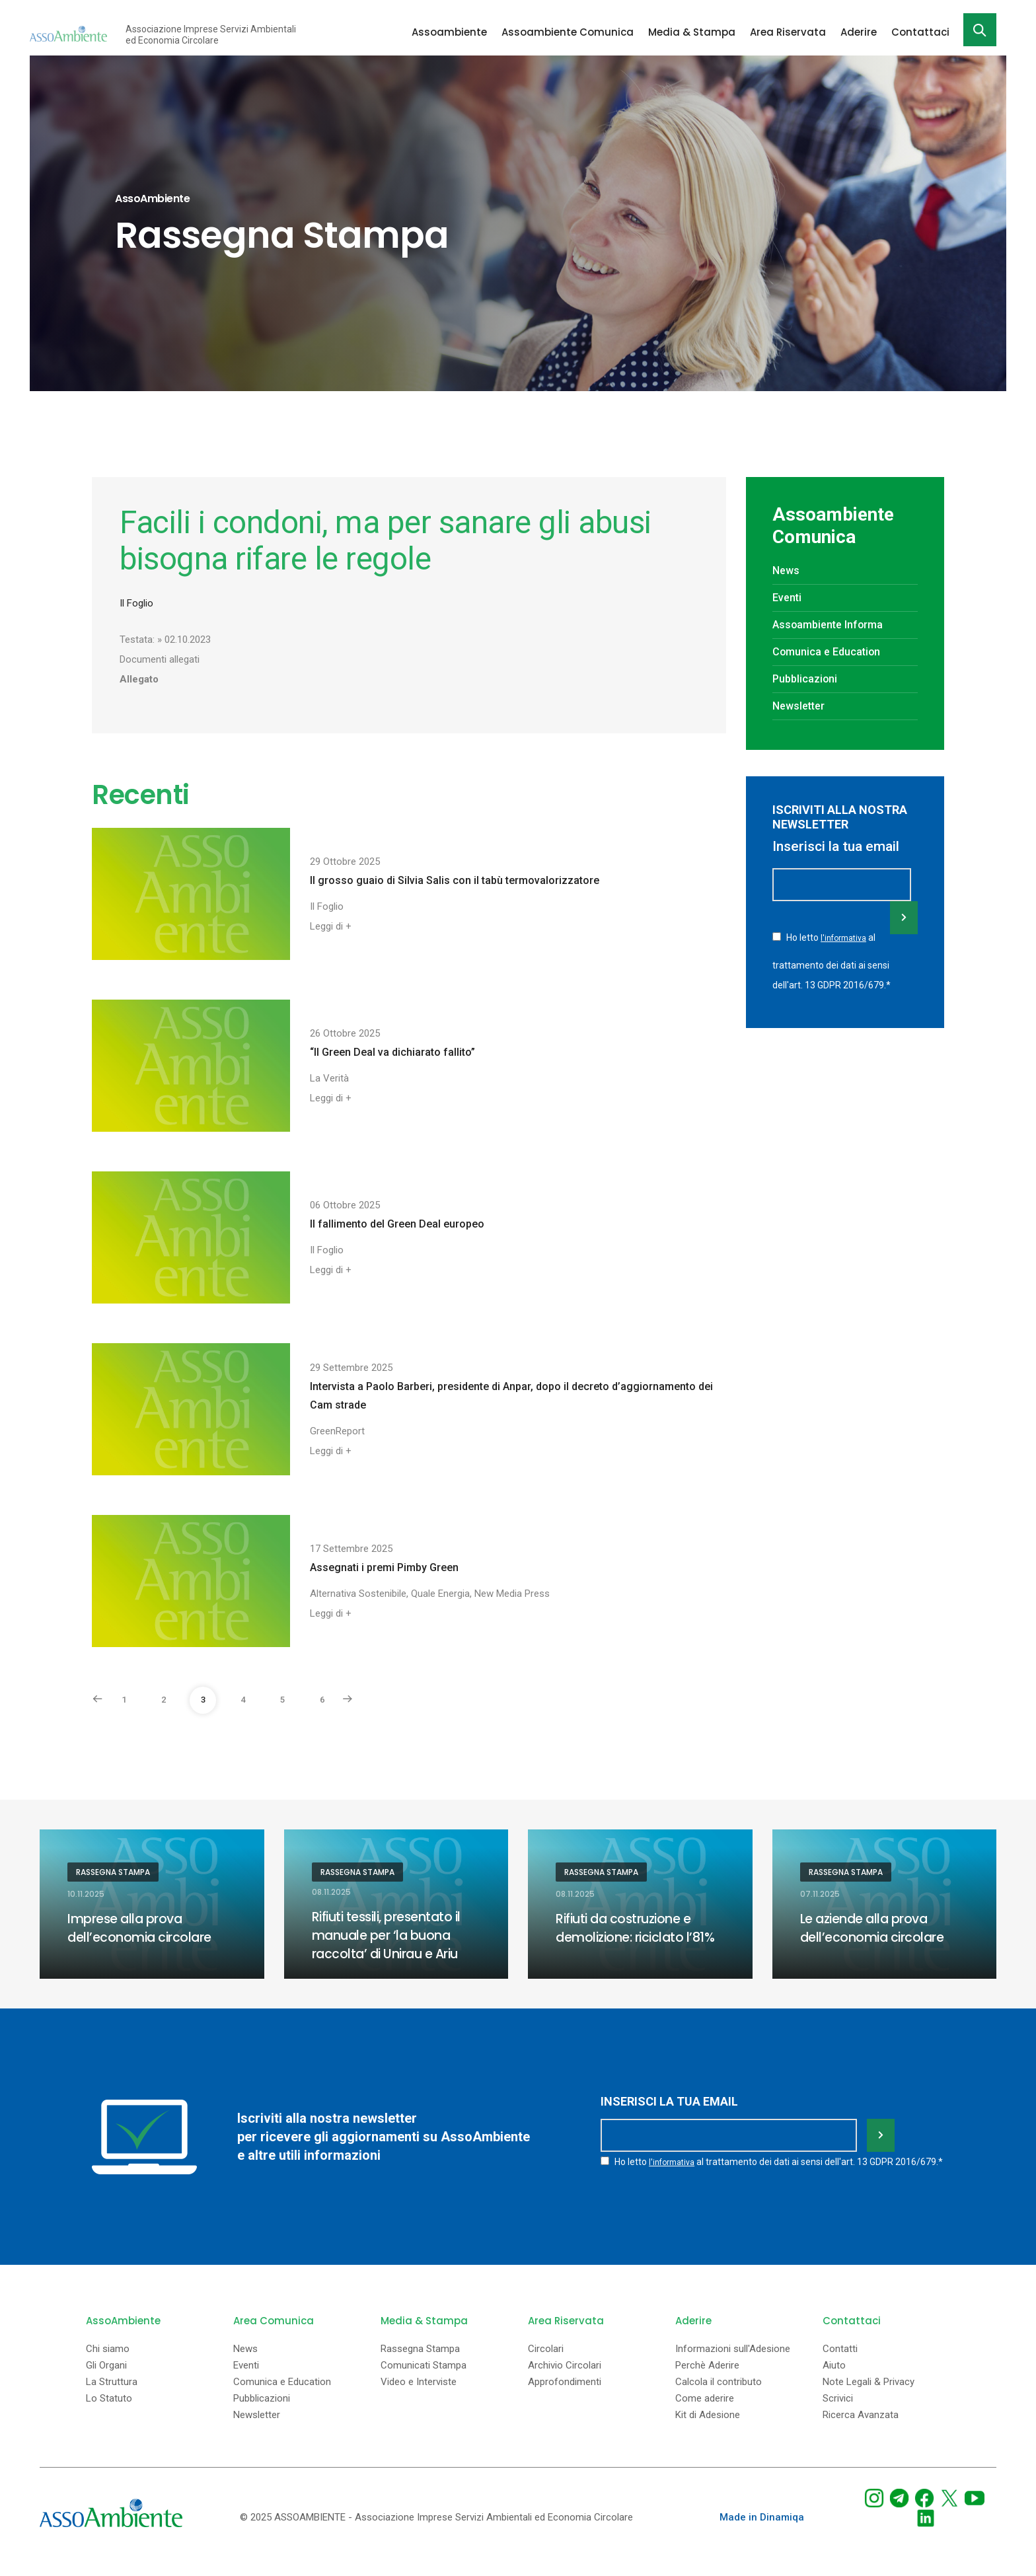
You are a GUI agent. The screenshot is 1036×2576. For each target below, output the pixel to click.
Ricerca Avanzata (861, 2431)
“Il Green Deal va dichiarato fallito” (392, 1052)
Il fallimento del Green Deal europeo (397, 1224)
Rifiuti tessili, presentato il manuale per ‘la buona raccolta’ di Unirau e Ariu (390, 1935)
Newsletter (801, 705)
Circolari (546, 2365)
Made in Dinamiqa (762, 2533)
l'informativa (844, 937)
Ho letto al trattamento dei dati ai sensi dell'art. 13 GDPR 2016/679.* (831, 959)
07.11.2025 (820, 1894)
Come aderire (704, 2414)
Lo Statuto (109, 2414)
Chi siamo (108, 2365)
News (786, 570)
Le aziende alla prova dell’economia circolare (873, 1927)
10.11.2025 (85, 1894)
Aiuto (834, 2381)
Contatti (840, 2365)
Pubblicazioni (807, 678)
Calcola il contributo (718, 2398)
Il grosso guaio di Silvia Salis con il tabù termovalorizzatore (454, 880)
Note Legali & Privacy (868, 2398)
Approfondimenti (564, 2398)
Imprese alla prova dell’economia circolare (141, 1927)
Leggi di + (331, 926)
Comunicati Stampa (423, 2381)
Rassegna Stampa (113, 1872)
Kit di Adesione (707, 2431)
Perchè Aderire (707, 2381)
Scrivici (838, 2414)
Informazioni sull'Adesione (732, 2365)
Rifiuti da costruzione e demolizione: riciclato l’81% (638, 1927)
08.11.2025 (331, 1892)
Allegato (139, 679)
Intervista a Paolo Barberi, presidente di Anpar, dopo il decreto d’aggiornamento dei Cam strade (511, 1395)
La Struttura (111, 2398)
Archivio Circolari (564, 2381)
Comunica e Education (831, 651)
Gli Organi (106, 2381)
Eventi (788, 597)
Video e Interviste (419, 2398)
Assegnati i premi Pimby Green (384, 1567)
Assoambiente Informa (832, 624)
